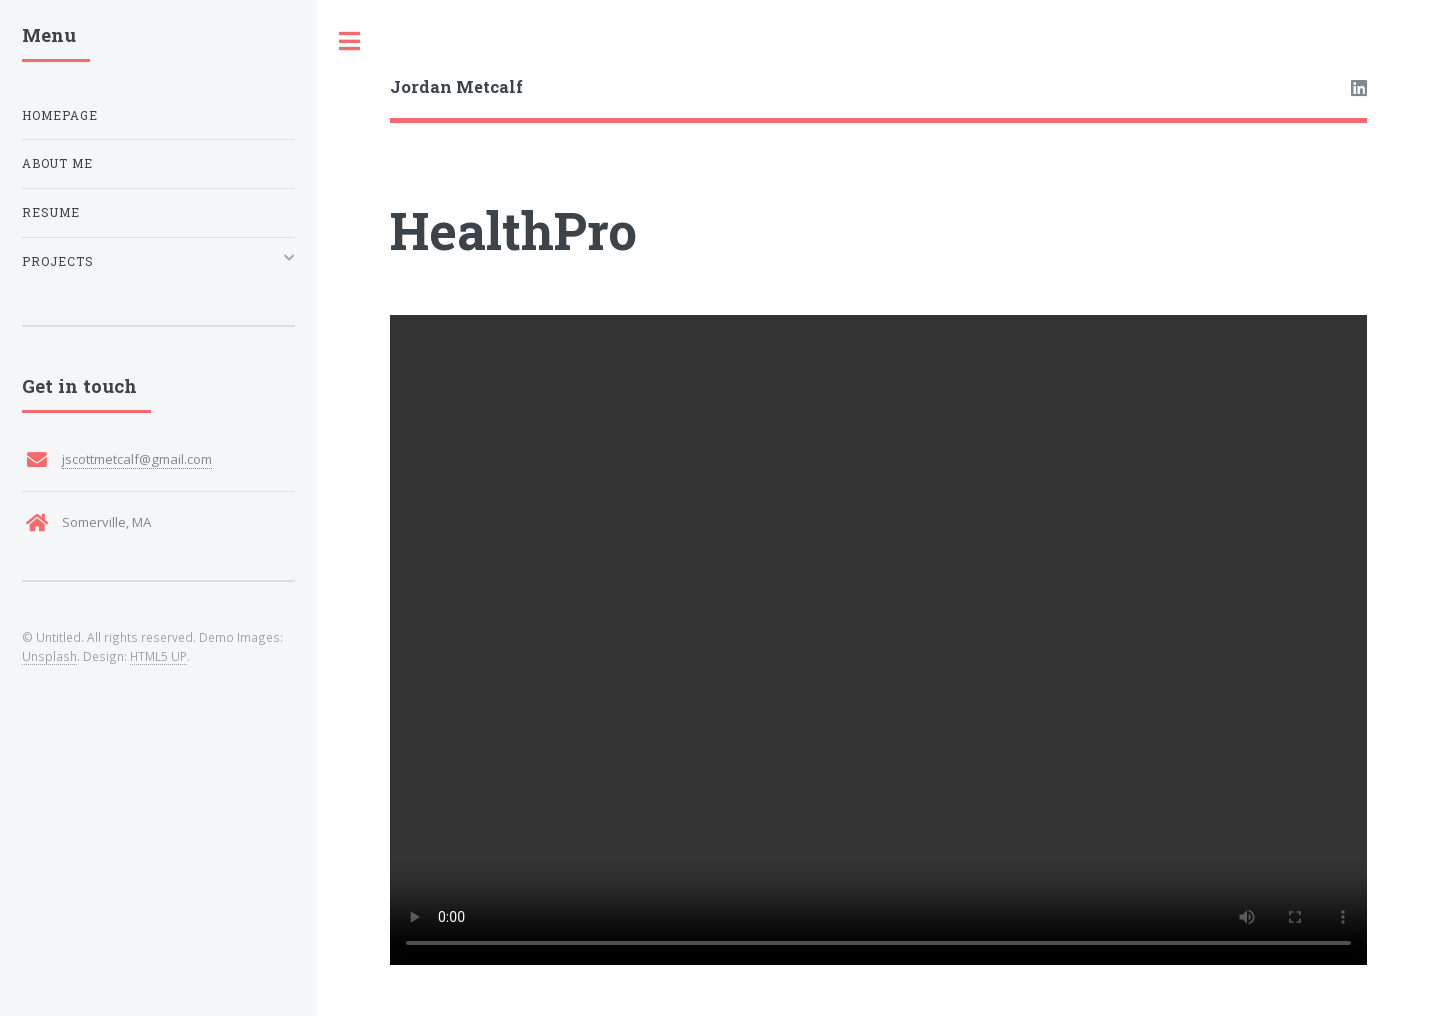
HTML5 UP (158, 656)
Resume (51, 212)
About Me (57, 163)
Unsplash (49, 656)
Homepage (60, 115)
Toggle (350, 41)
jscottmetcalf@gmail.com (137, 459)
